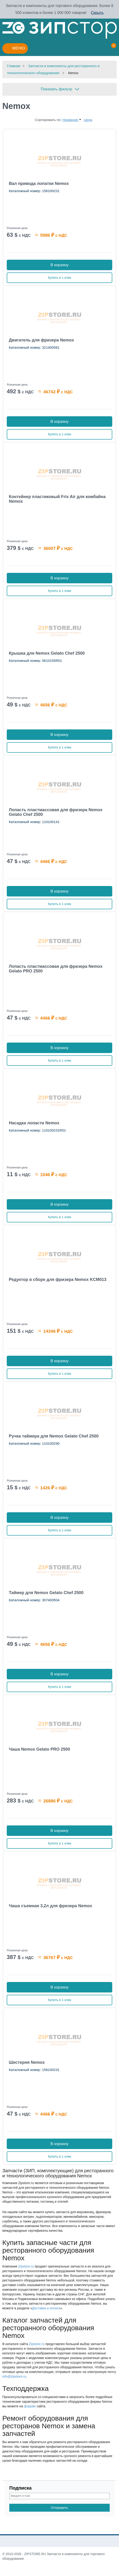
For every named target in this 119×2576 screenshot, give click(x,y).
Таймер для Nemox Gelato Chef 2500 (46, 1592)
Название (71, 120)
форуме (30, 2406)
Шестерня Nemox (27, 2062)
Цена (88, 120)
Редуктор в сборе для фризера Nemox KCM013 (57, 1279)
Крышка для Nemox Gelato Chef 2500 (47, 653)
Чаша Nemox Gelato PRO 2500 (39, 1749)
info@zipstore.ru (14, 2376)
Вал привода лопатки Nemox (39, 183)
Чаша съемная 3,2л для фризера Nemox (50, 1905)
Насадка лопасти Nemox (34, 1123)
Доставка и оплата (46, 2308)
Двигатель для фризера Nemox (41, 340)
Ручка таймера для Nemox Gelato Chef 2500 (54, 1436)
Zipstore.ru (26, 2266)
